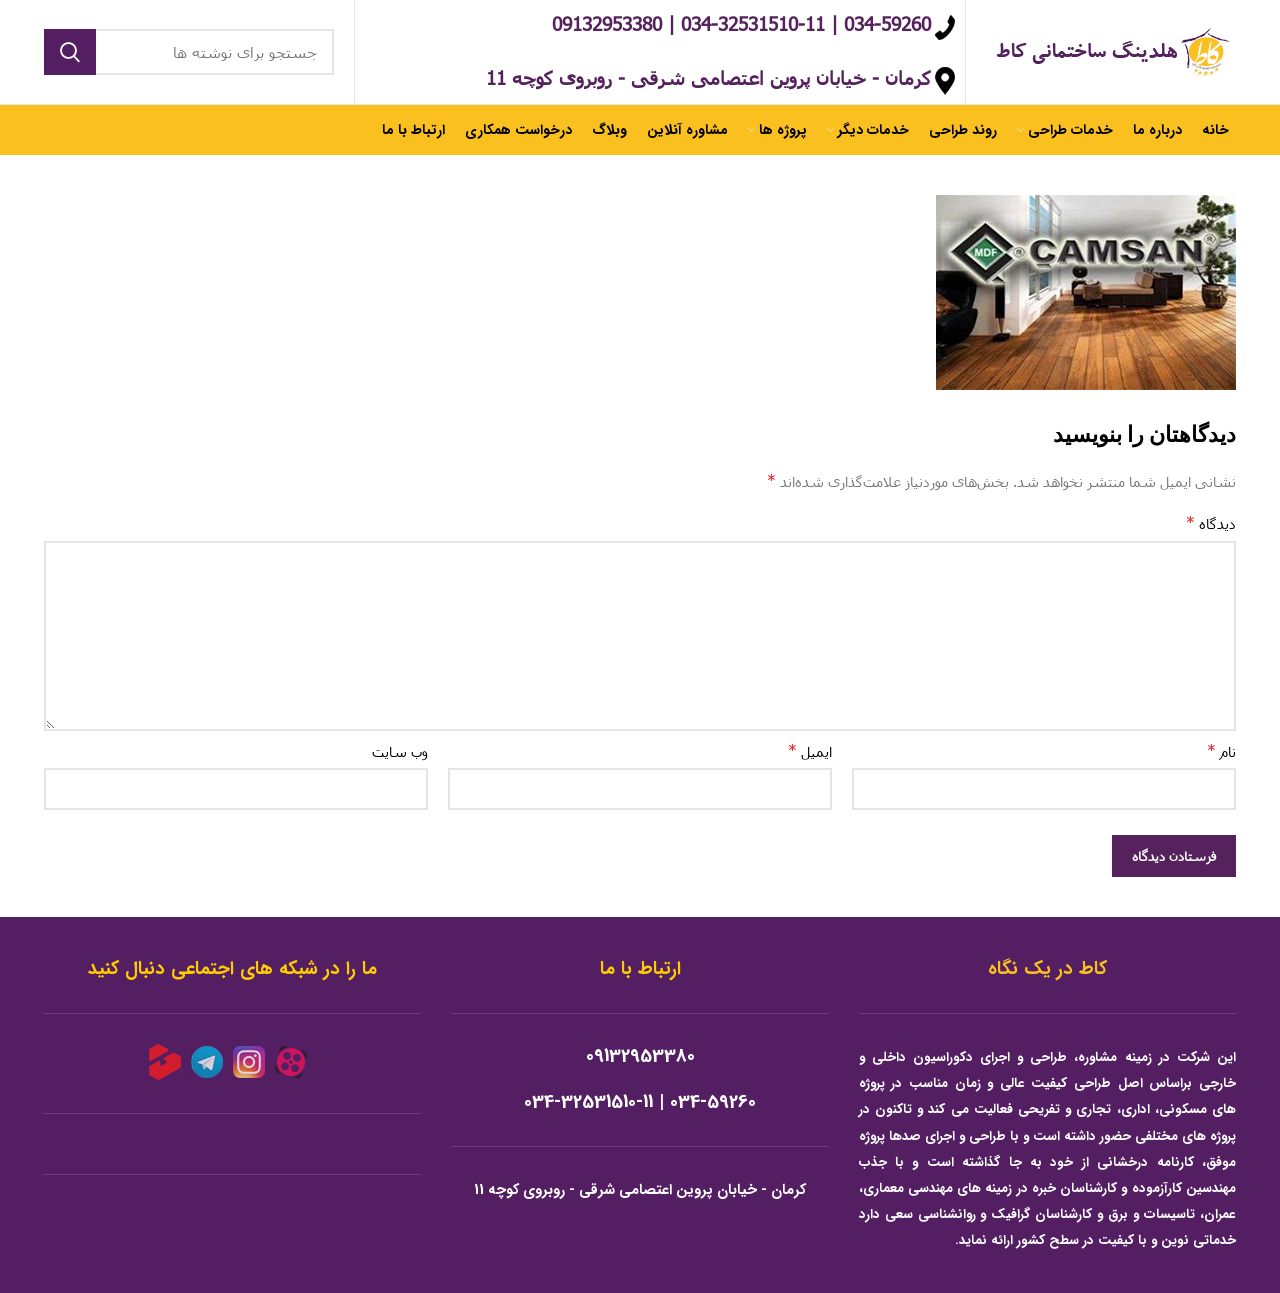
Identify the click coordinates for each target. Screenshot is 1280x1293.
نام (1221, 750)
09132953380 (640, 1056)
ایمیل (810, 750)
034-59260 (713, 1102)
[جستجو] (189, 52)
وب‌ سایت (400, 751)
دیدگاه (1211, 522)
